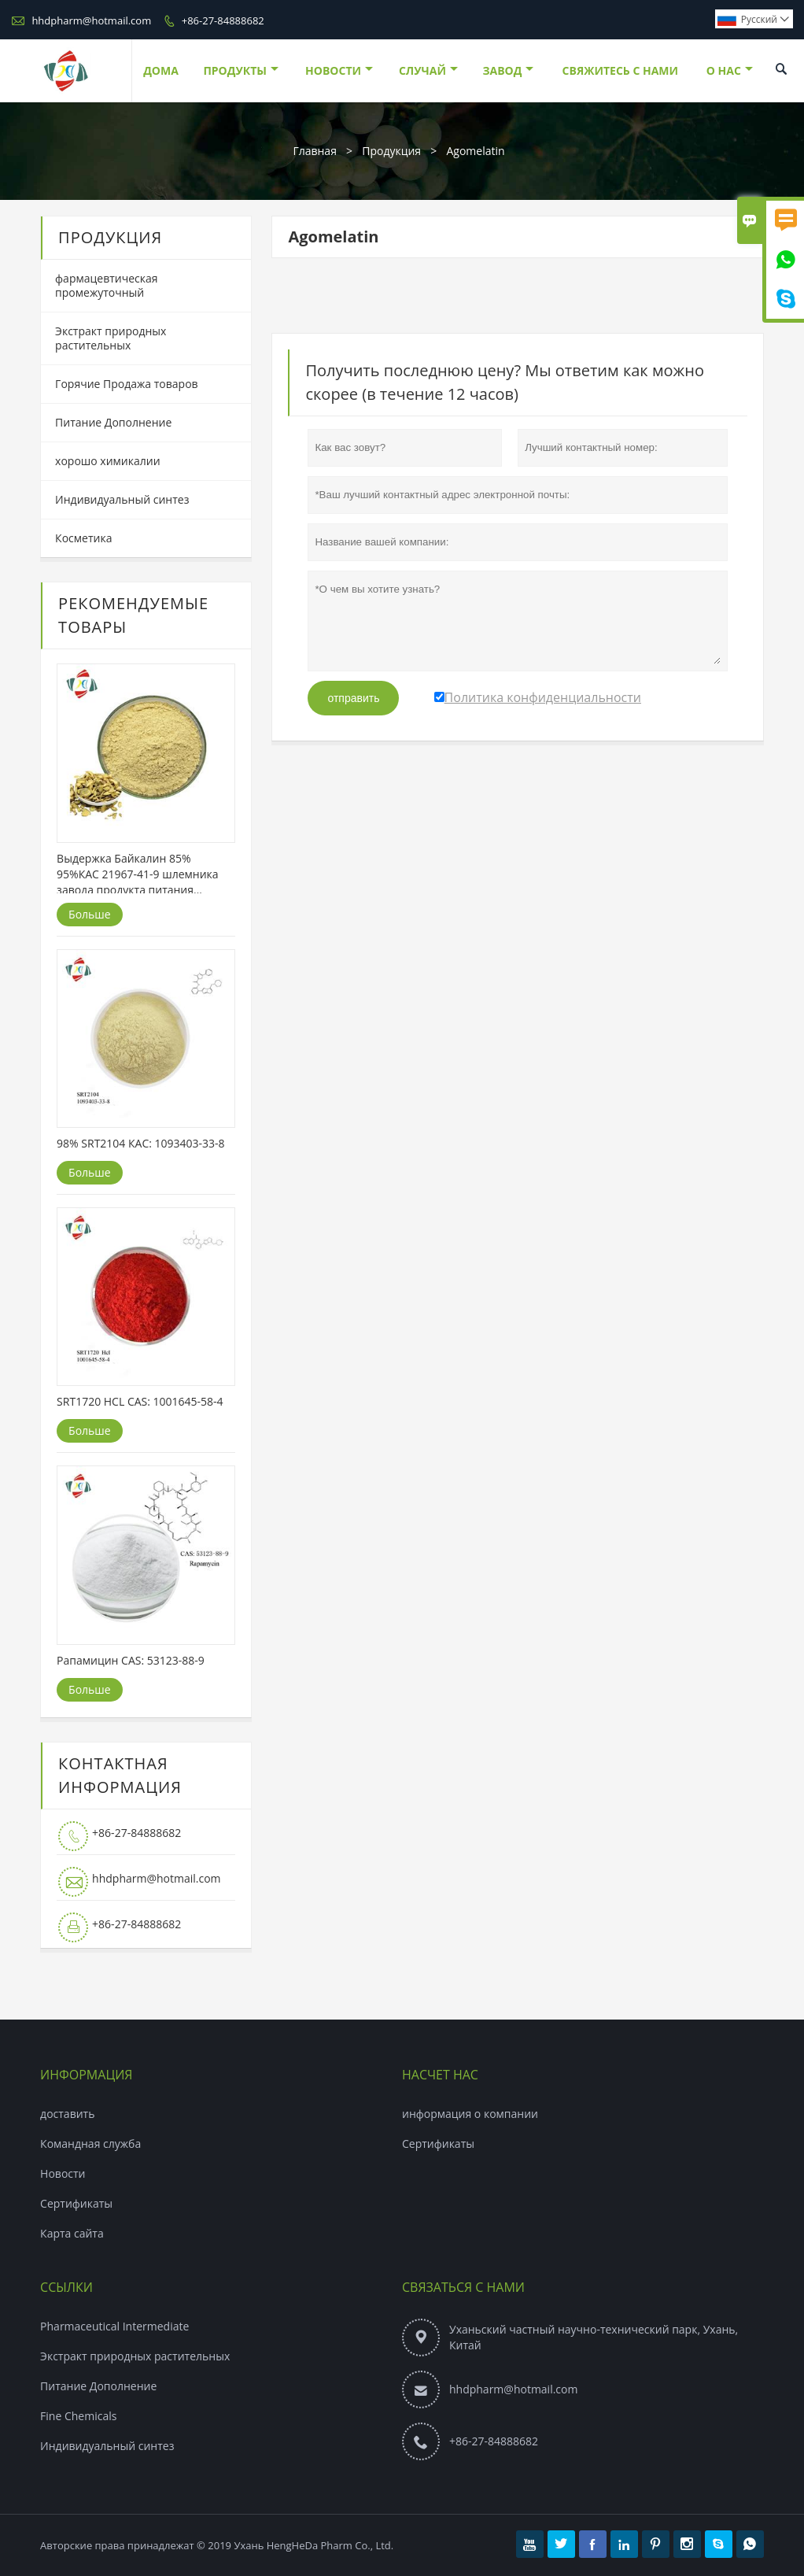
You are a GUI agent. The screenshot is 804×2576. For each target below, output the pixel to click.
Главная (315, 150)
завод (507, 70)
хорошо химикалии (107, 460)
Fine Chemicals (78, 2415)
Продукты (240, 70)
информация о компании (470, 2113)
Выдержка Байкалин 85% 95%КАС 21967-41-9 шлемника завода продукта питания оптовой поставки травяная (137, 874)
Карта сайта (72, 2233)
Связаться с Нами (463, 2287)
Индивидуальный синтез (122, 499)
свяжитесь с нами (620, 70)
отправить (353, 698)
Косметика (83, 537)
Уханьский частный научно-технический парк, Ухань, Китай (593, 2337)
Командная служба (90, 2143)
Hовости (62, 2173)
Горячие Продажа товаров (126, 383)
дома (161, 70)
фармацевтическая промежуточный (106, 285)
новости (339, 70)
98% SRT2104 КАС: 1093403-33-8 (141, 1143)
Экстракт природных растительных (110, 338)
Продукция (391, 150)
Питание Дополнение (113, 422)
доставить (67, 2113)
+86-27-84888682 (223, 20)
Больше (89, 914)
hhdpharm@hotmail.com (91, 20)
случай (428, 70)
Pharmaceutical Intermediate (114, 2326)
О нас (729, 70)
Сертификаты (76, 2203)
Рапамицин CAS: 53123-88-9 (131, 1660)
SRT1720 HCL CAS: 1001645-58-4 (140, 1401)
